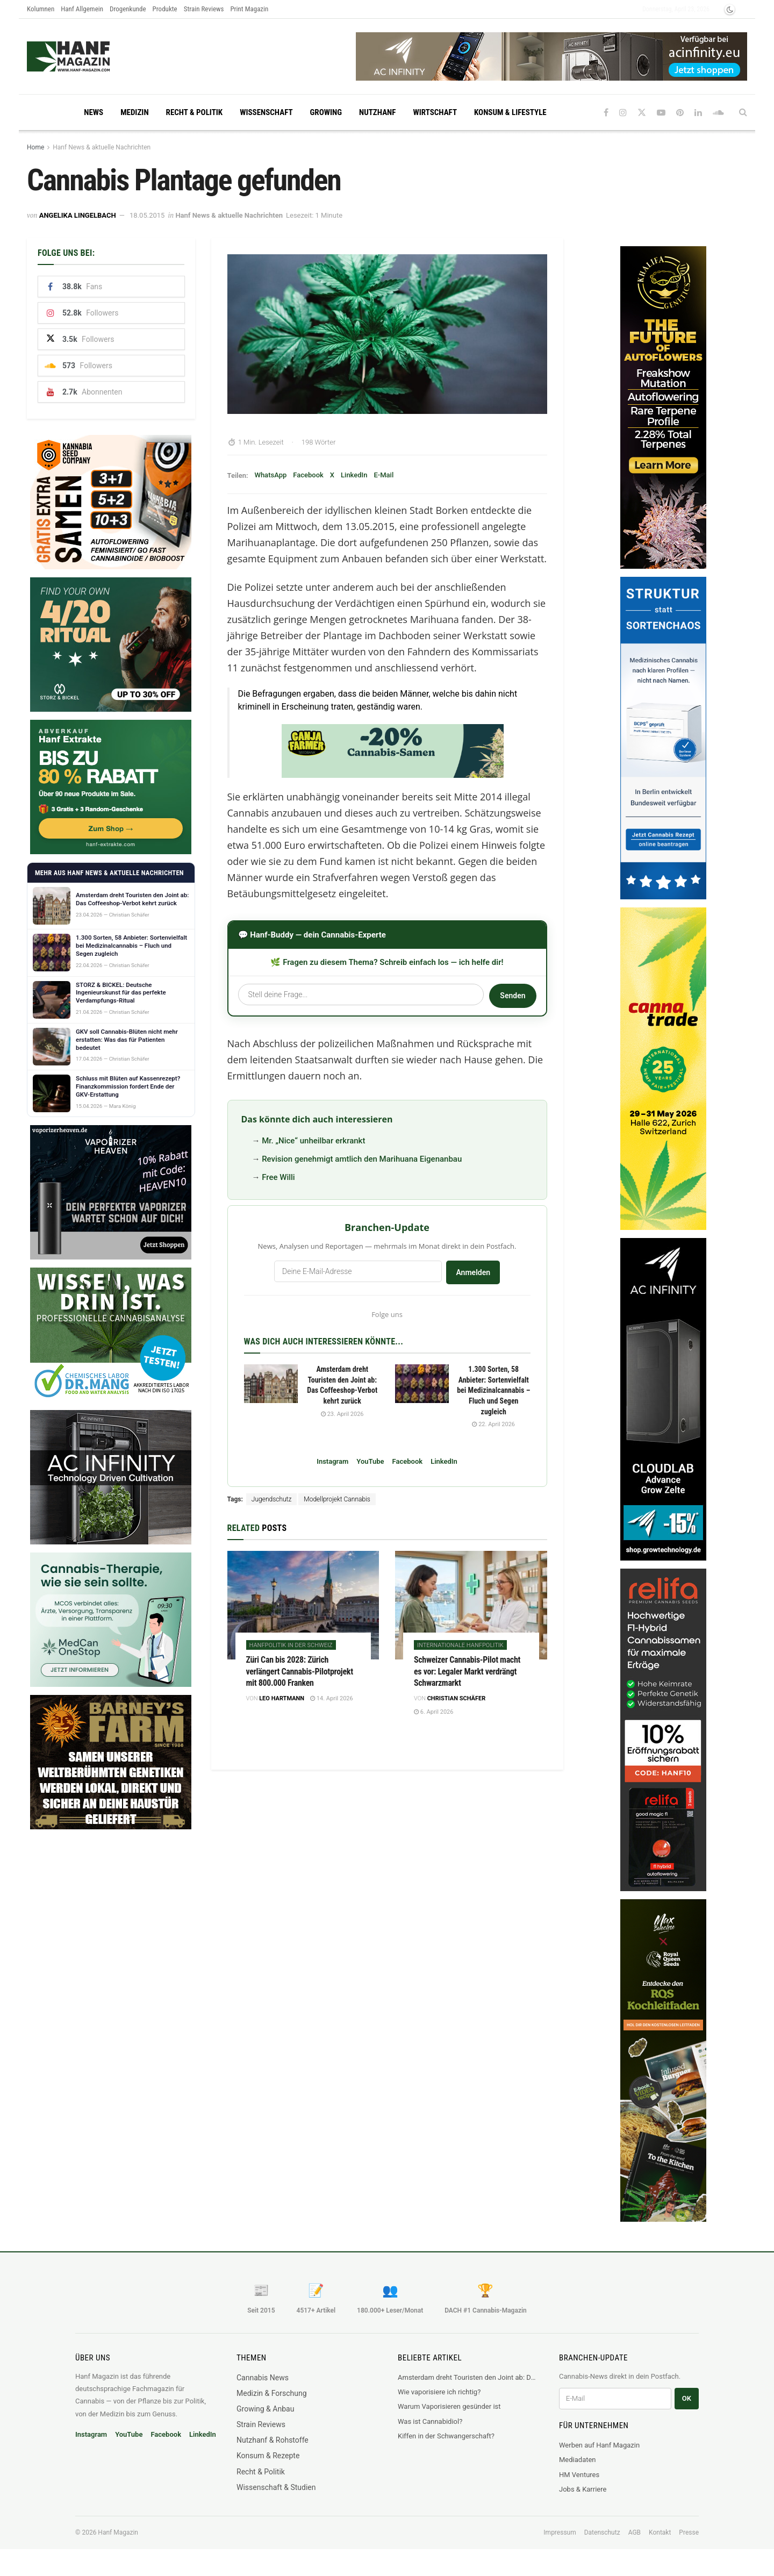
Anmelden (473, 1272)
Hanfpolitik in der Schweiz (291, 1645)
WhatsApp (270, 475)
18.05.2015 (147, 215)
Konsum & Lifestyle (510, 112)
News (93, 112)
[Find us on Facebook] (606, 112)
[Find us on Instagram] (623, 112)
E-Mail (383, 475)
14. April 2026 (331, 1698)
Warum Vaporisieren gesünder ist (449, 2406)
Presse (689, 2532)
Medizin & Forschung (271, 2393)
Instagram (332, 1461)
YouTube (370, 1461)
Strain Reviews (204, 9)
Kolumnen (40, 9)
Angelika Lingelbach (77, 215)
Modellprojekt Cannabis (337, 1499)
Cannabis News (262, 2377)
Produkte (165, 9)
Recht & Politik (194, 112)
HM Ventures (579, 2475)
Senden (512, 995)
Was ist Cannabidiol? (430, 2421)
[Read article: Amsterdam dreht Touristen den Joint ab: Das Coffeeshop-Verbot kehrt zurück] (271, 1383)
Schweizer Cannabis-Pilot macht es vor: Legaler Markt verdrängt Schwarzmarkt (467, 1671)
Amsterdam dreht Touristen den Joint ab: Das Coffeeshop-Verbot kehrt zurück (468, 2377)
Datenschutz (602, 2532)
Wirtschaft (435, 112)
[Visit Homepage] (89, 56)
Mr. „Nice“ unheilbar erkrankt (313, 1141)
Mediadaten (577, 2460)
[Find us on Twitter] (641, 112)
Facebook (308, 475)
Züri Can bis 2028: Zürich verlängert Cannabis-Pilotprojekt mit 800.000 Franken (299, 1671)
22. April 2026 (493, 1424)
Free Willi (278, 1177)
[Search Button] (743, 112)
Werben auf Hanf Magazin (599, 2445)
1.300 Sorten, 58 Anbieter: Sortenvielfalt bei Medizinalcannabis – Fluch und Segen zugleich (493, 1390)
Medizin (134, 112)
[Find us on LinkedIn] (698, 112)
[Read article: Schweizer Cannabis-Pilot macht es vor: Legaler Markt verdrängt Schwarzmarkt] (471, 1605)
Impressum (559, 2532)
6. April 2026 (433, 1711)
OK (686, 2398)
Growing (326, 112)
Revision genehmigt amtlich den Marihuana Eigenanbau (362, 1159)
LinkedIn (354, 475)
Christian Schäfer (456, 1698)
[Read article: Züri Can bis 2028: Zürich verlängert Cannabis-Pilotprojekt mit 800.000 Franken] (303, 1605)
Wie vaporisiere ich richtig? (439, 2392)
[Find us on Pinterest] (680, 112)
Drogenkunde (128, 9)
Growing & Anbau (265, 2409)
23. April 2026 (342, 1414)
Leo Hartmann (281, 1698)
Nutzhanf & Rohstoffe (272, 2440)
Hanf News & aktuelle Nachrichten (101, 147)
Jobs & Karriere (582, 2489)
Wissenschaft (266, 112)
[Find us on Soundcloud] (718, 112)
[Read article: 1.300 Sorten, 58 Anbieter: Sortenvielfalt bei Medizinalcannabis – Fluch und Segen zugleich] (422, 1383)
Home (35, 147)
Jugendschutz (271, 1499)
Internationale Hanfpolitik (460, 1645)
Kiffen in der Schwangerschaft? (446, 2436)
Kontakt (660, 2532)
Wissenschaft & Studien (276, 2487)
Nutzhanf (377, 112)
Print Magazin (249, 9)
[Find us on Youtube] (661, 112)
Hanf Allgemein (82, 9)
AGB (634, 2532)
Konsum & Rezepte (267, 2455)
